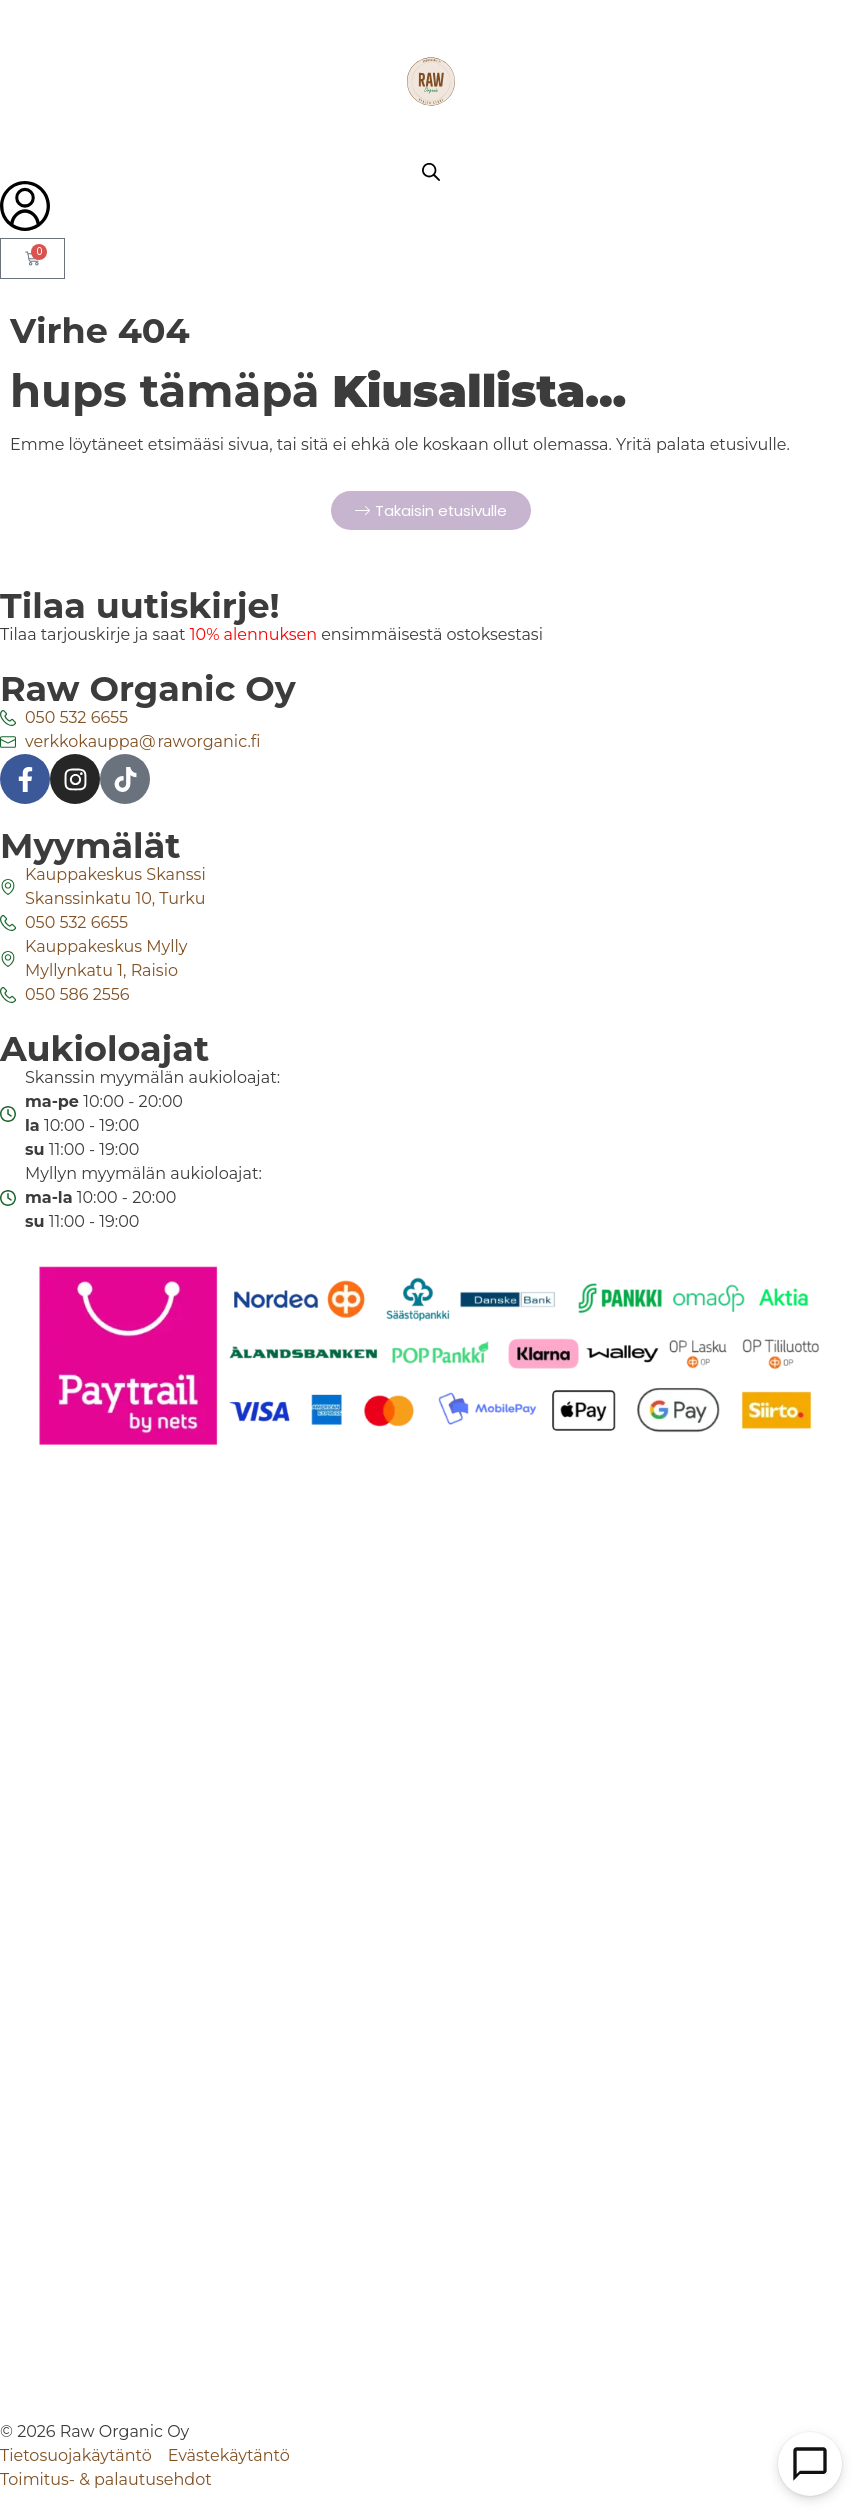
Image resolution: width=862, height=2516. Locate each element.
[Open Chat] (810, 2464)
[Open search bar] (431, 172)
